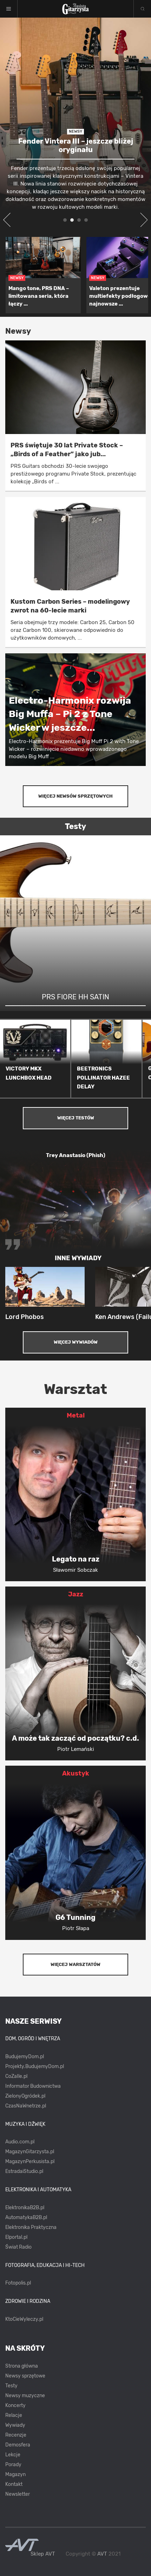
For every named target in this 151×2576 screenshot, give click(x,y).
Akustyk (75, 1773)
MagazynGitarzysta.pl (29, 2152)
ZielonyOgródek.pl (25, 2096)
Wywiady (15, 2425)
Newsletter (17, 2494)
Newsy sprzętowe (25, 2376)
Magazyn (15, 2474)
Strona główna (21, 2366)
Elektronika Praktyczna (31, 2227)
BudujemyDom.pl (24, 2057)
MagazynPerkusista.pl (29, 2162)
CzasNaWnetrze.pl (25, 2106)
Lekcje (12, 2455)
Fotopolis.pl (18, 2283)
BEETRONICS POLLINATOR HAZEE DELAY (103, 1078)
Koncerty (15, 2405)
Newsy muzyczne (25, 2396)
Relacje (13, 2415)
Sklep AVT (43, 2554)
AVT (102, 2554)
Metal (76, 1415)
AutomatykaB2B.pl (26, 2217)
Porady (13, 2465)
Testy (11, 2386)
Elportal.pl (16, 2237)
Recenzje (15, 2435)
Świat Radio (18, 2247)
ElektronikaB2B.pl (24, 2208)
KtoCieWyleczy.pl (24, 2319)
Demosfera (17, 2445)
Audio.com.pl (19, 2142)
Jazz (75, 1594)
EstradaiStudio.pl (24, 2171)
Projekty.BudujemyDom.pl (34, 2066)
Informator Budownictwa (33, 2086)
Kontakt (13, 2484)
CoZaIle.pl (16, 2076)
